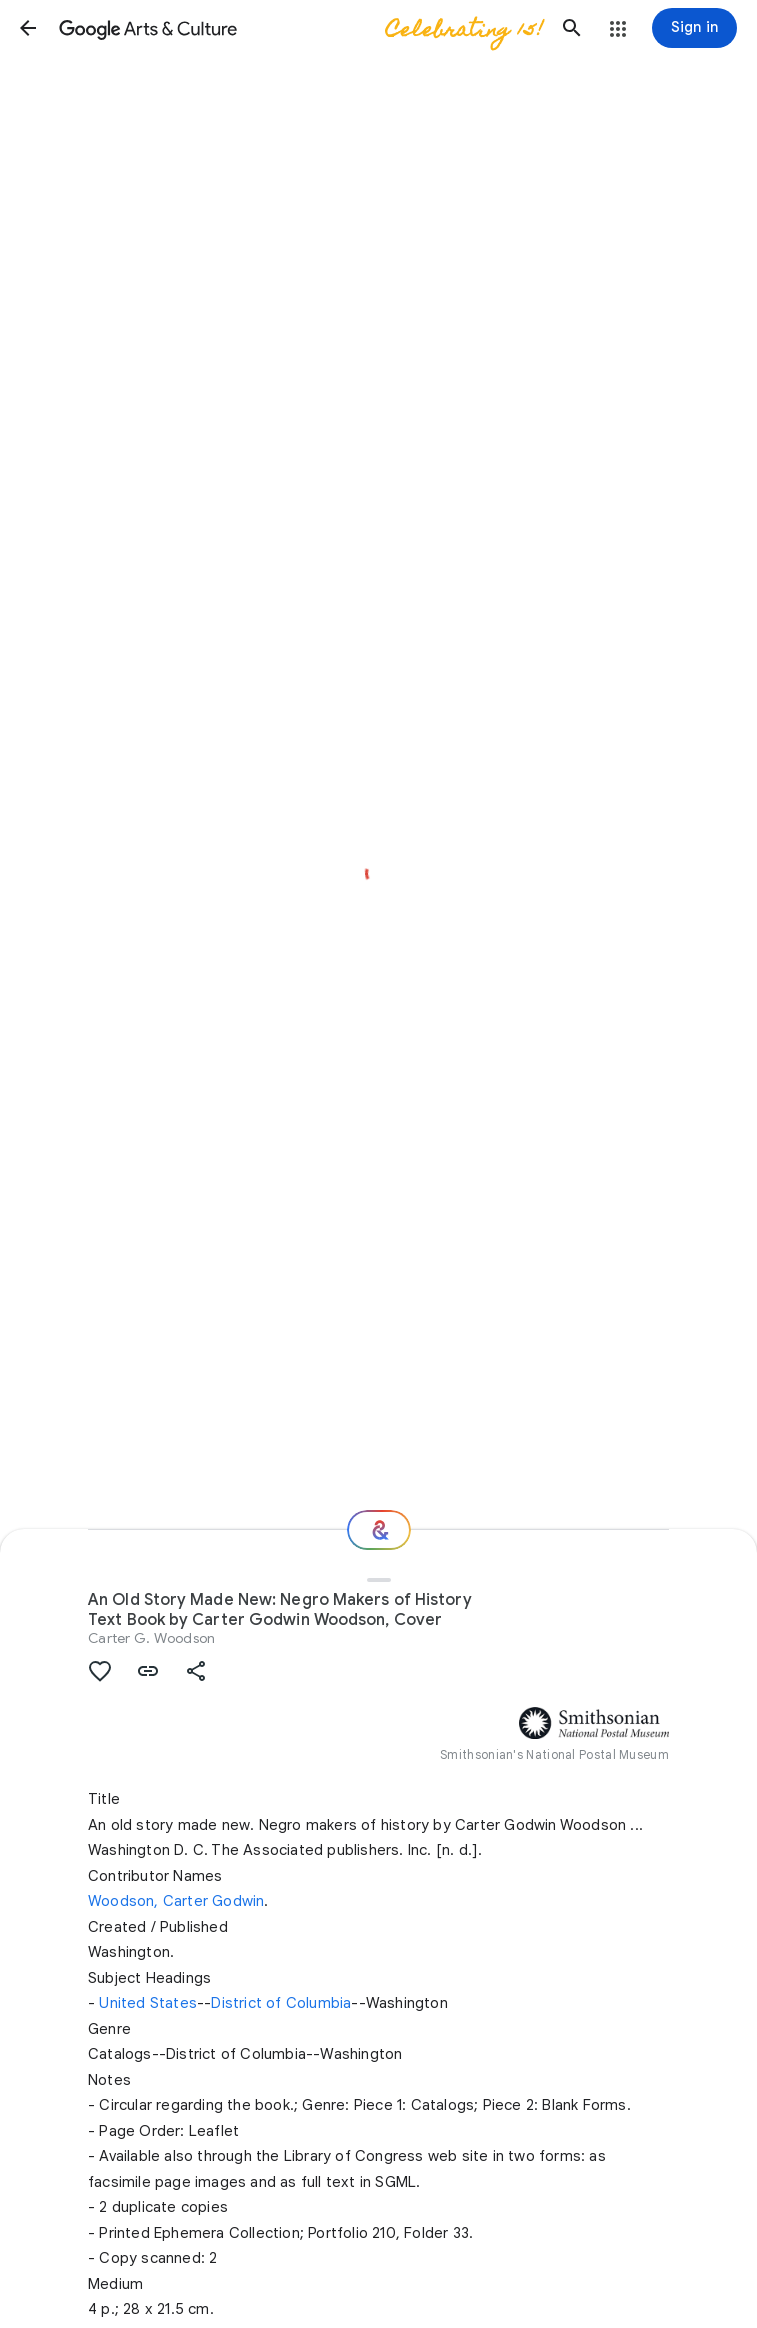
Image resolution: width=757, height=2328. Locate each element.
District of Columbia (281, 2003)
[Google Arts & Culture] (300, 28)
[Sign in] (694, 28)
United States (148, 2003)
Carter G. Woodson (151, 1638)
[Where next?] (379, 1530)
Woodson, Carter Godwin (176, 1901)
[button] (28, 28)
